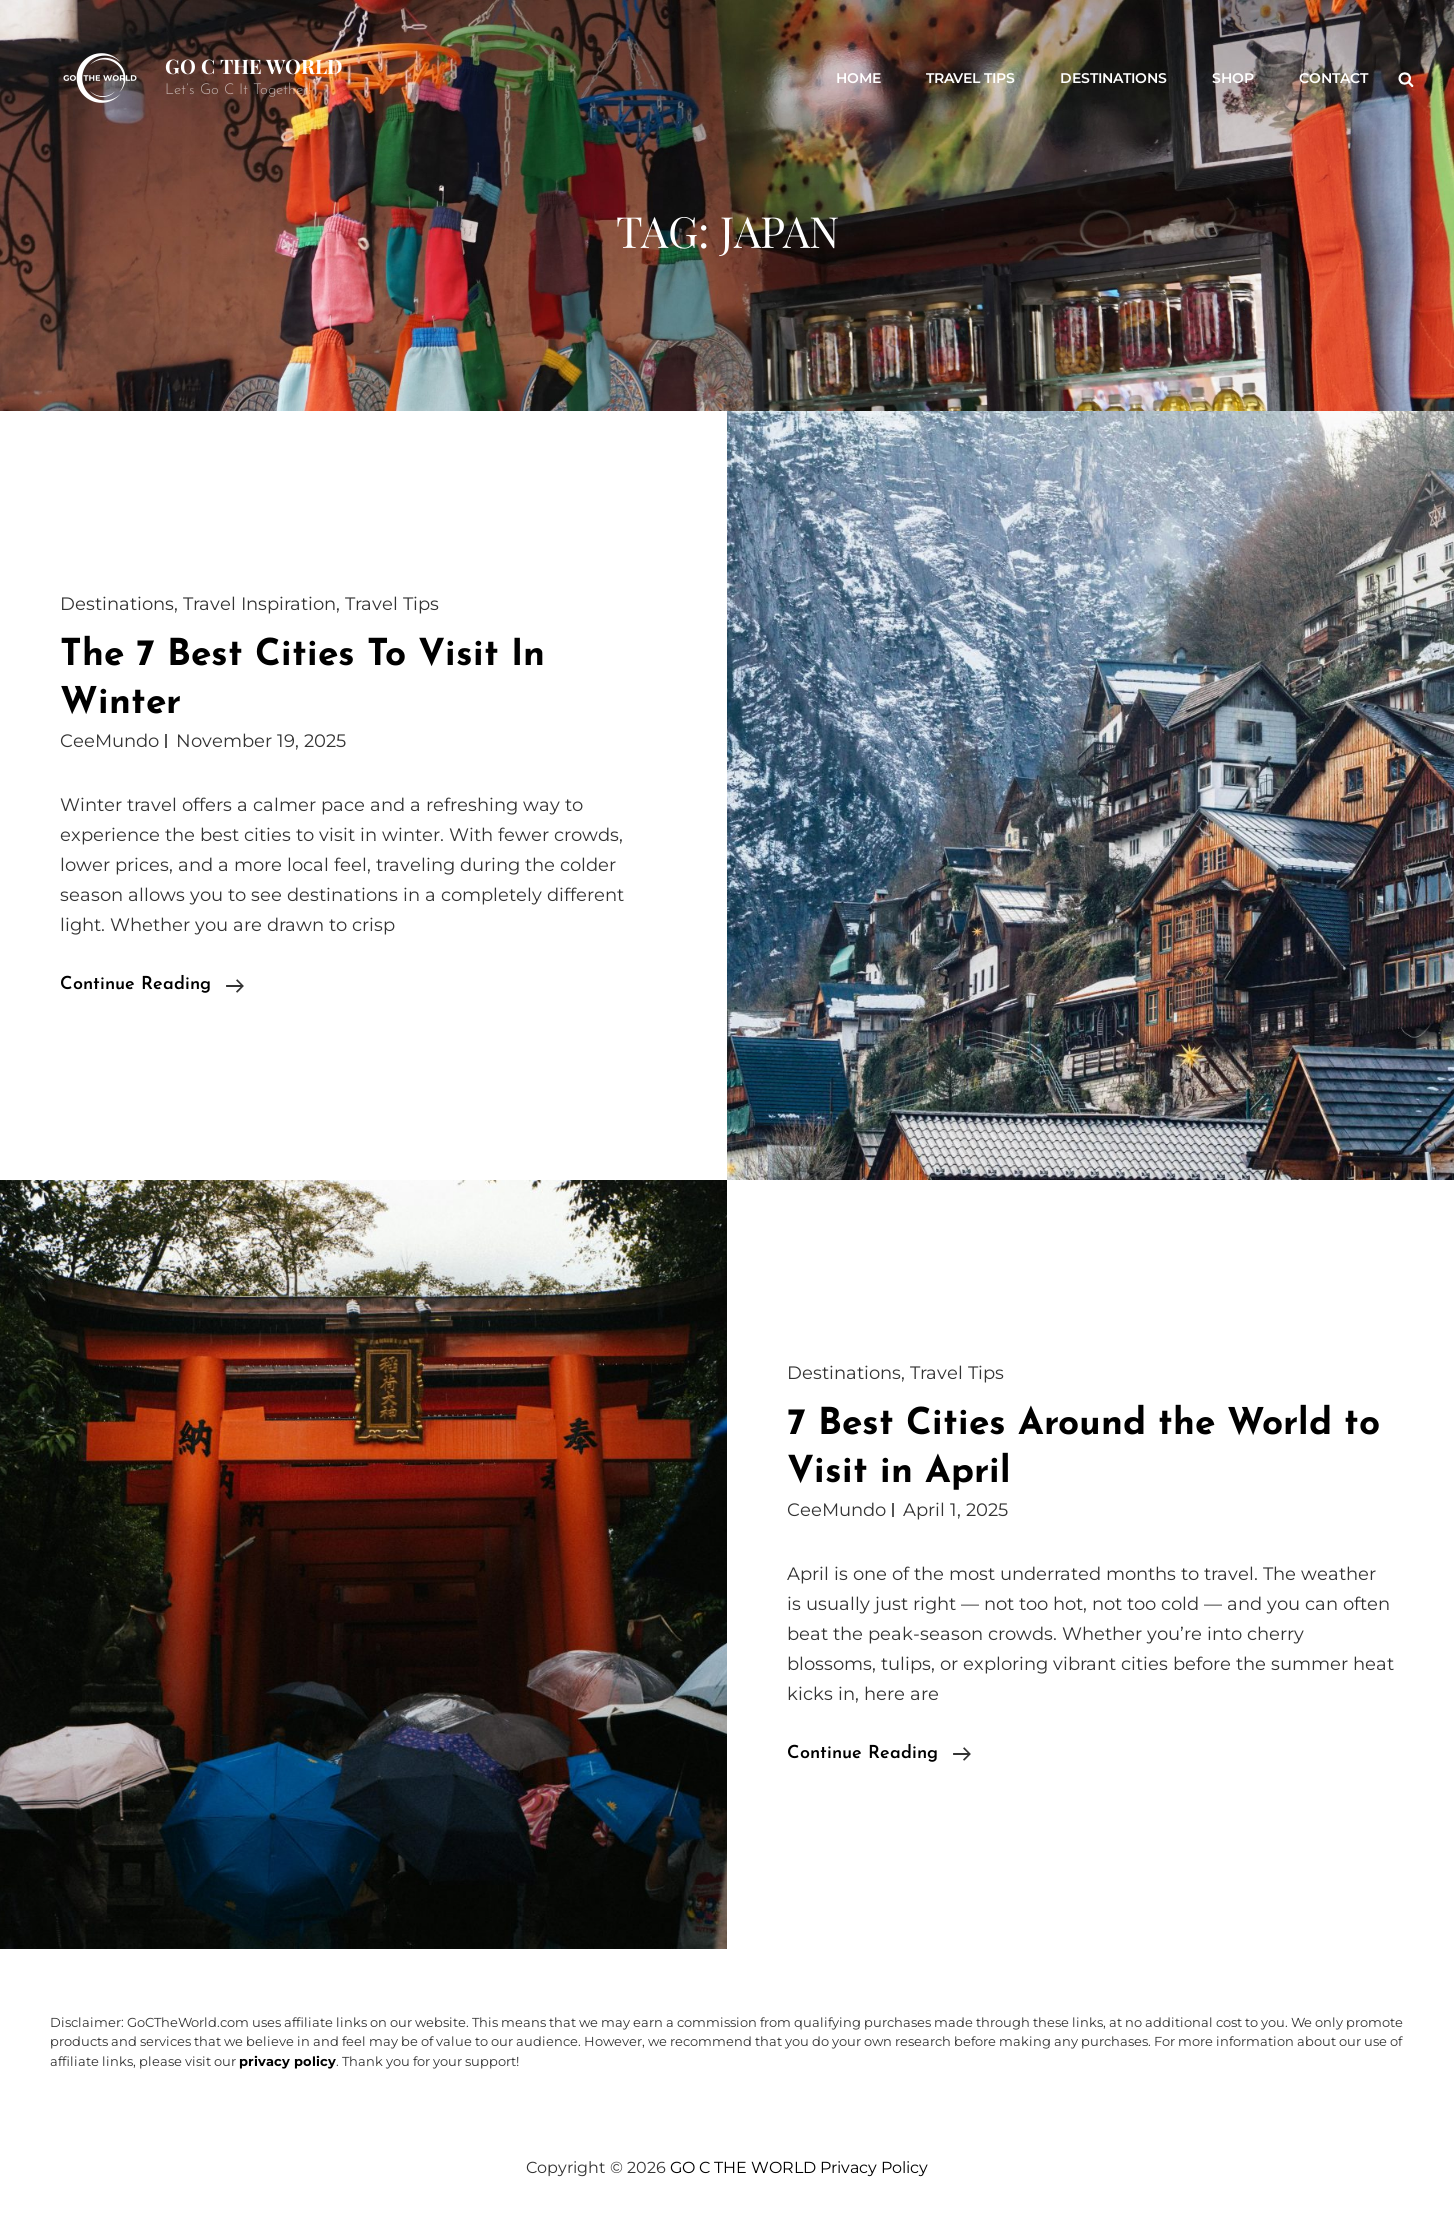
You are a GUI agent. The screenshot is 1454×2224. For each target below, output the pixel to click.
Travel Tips (970, 78)
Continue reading (152, 985)
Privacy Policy (874, 2167)
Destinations (1113, 78)
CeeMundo (109, 741)
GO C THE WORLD (254, 65)
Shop (1233, 78)
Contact (1333, 78)
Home (858, 78)
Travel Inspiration (259, 604)
